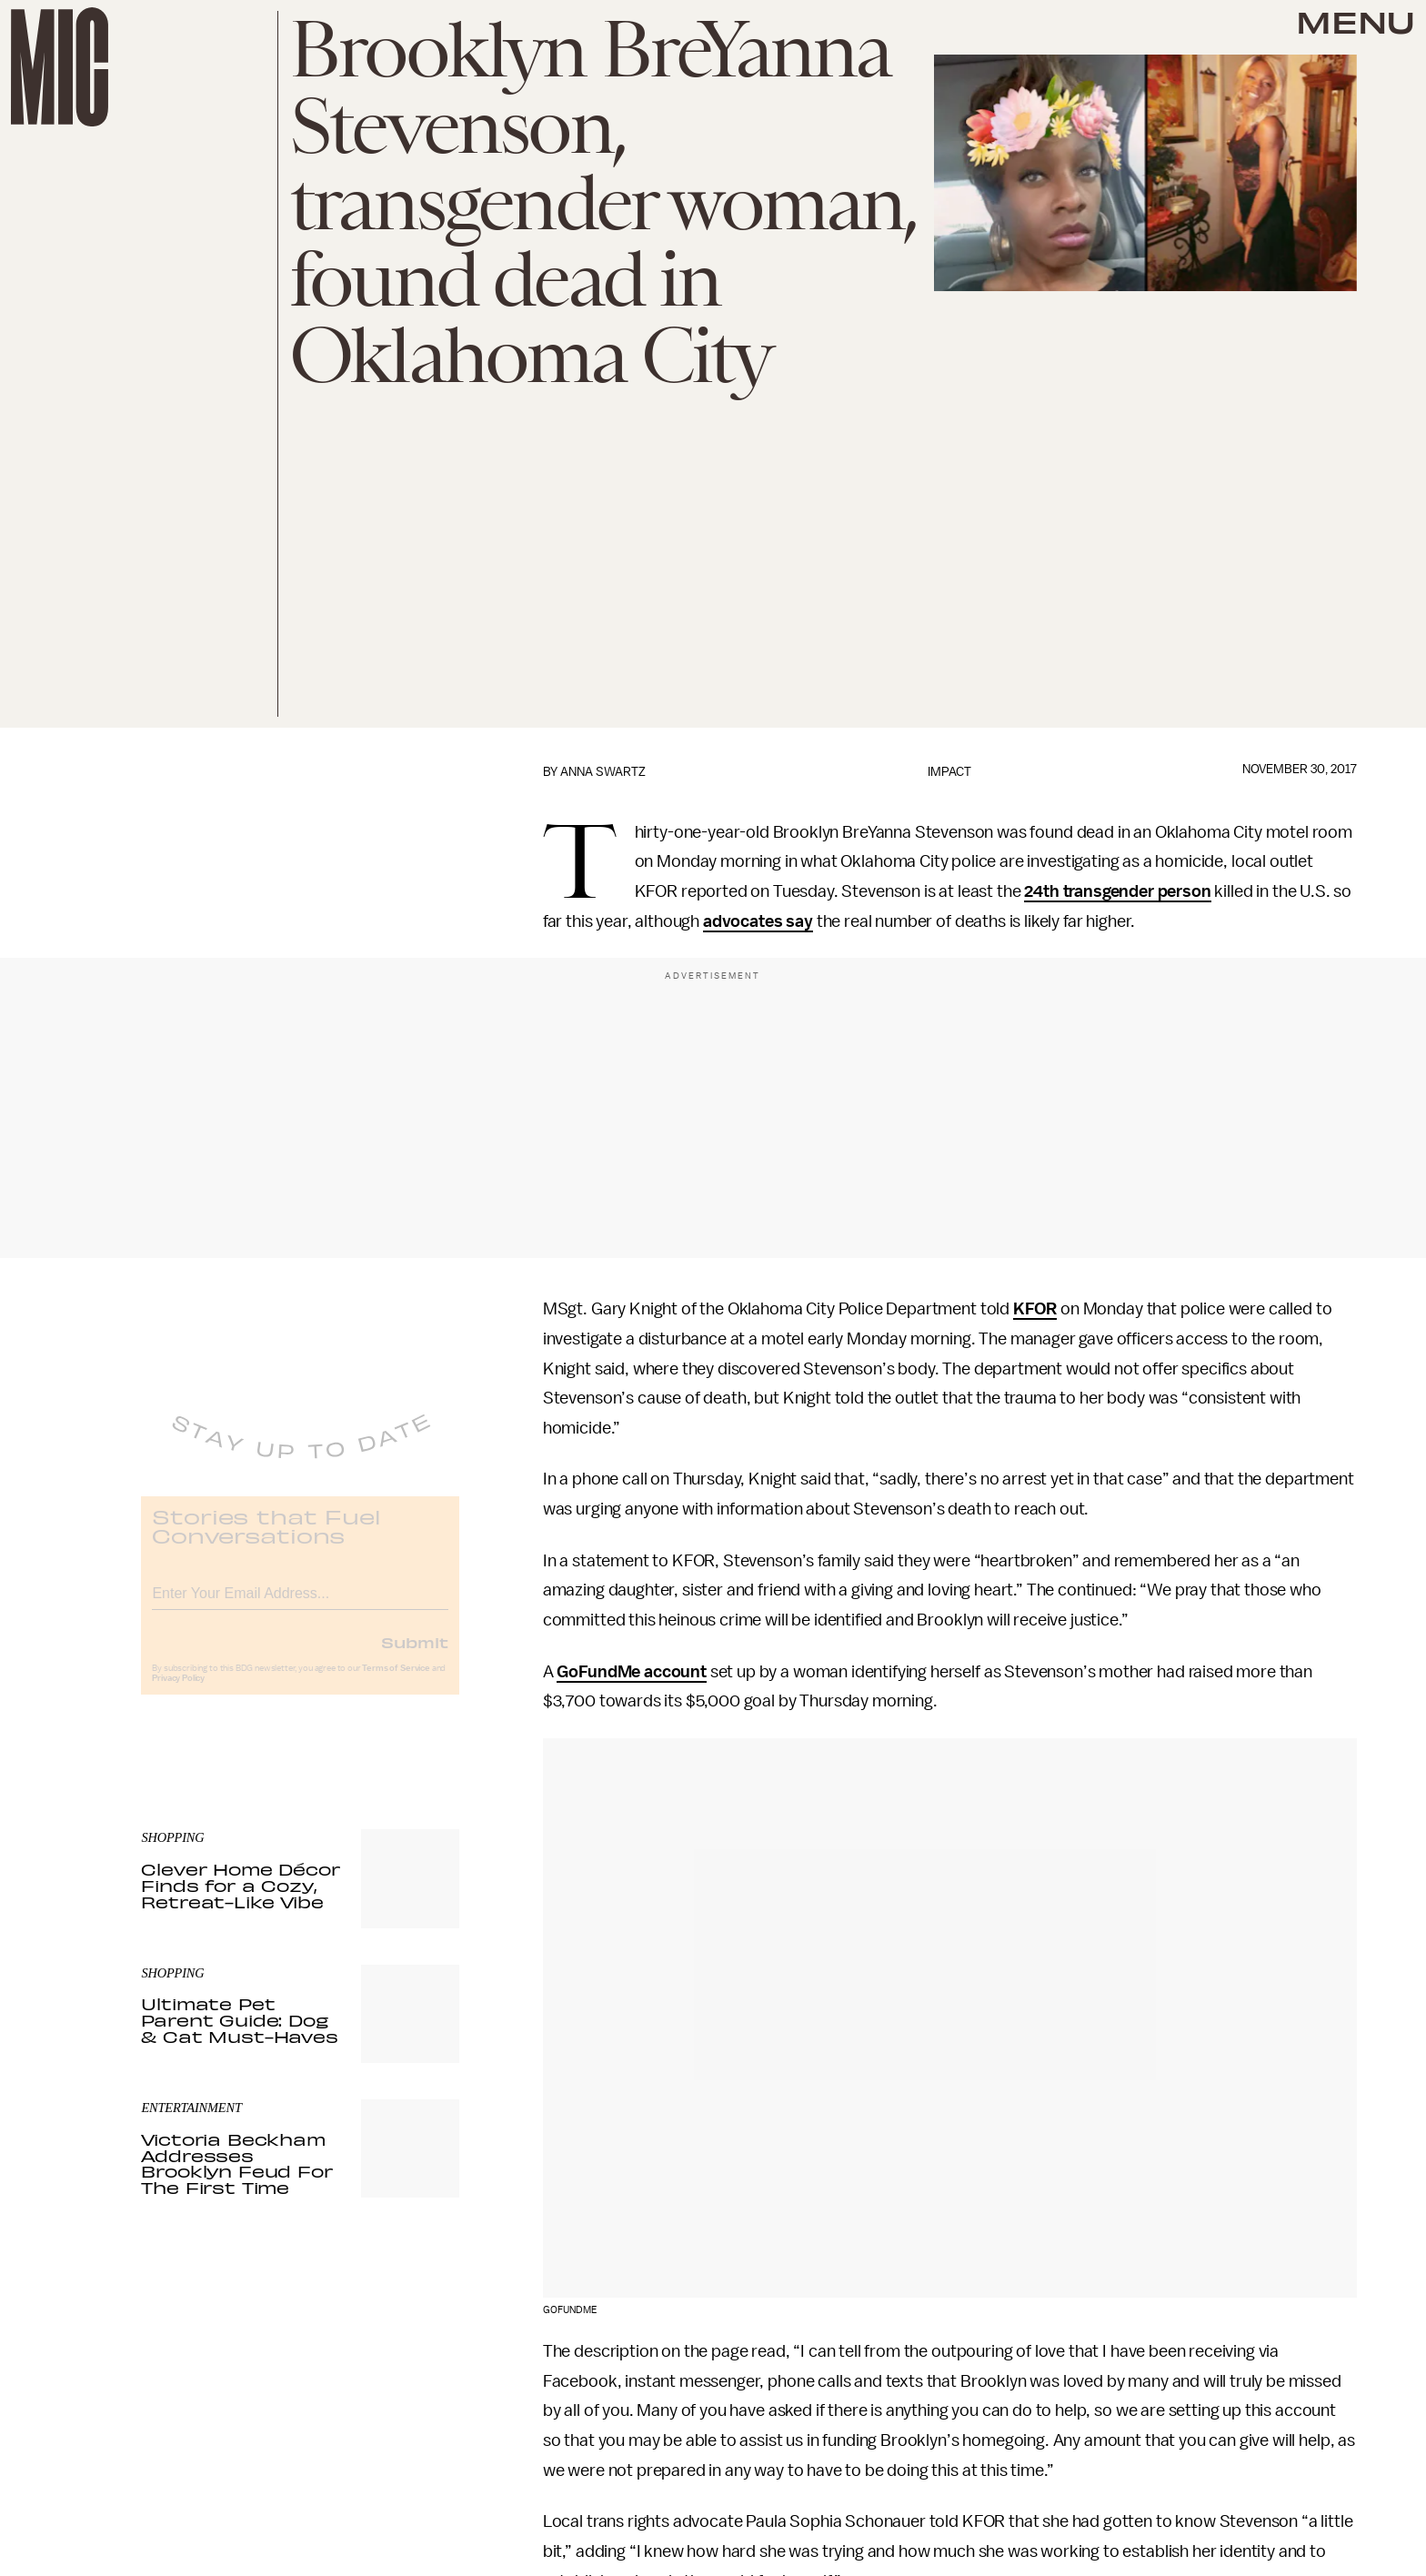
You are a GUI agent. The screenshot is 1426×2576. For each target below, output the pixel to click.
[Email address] (300, 1603)
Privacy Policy (178, 1691)
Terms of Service (395, 1680)
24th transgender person (1117, 891)
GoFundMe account (631, 1672)
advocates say (758, 921)
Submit (414, 1654)
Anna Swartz (603, 772)
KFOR (1035, 1309)
